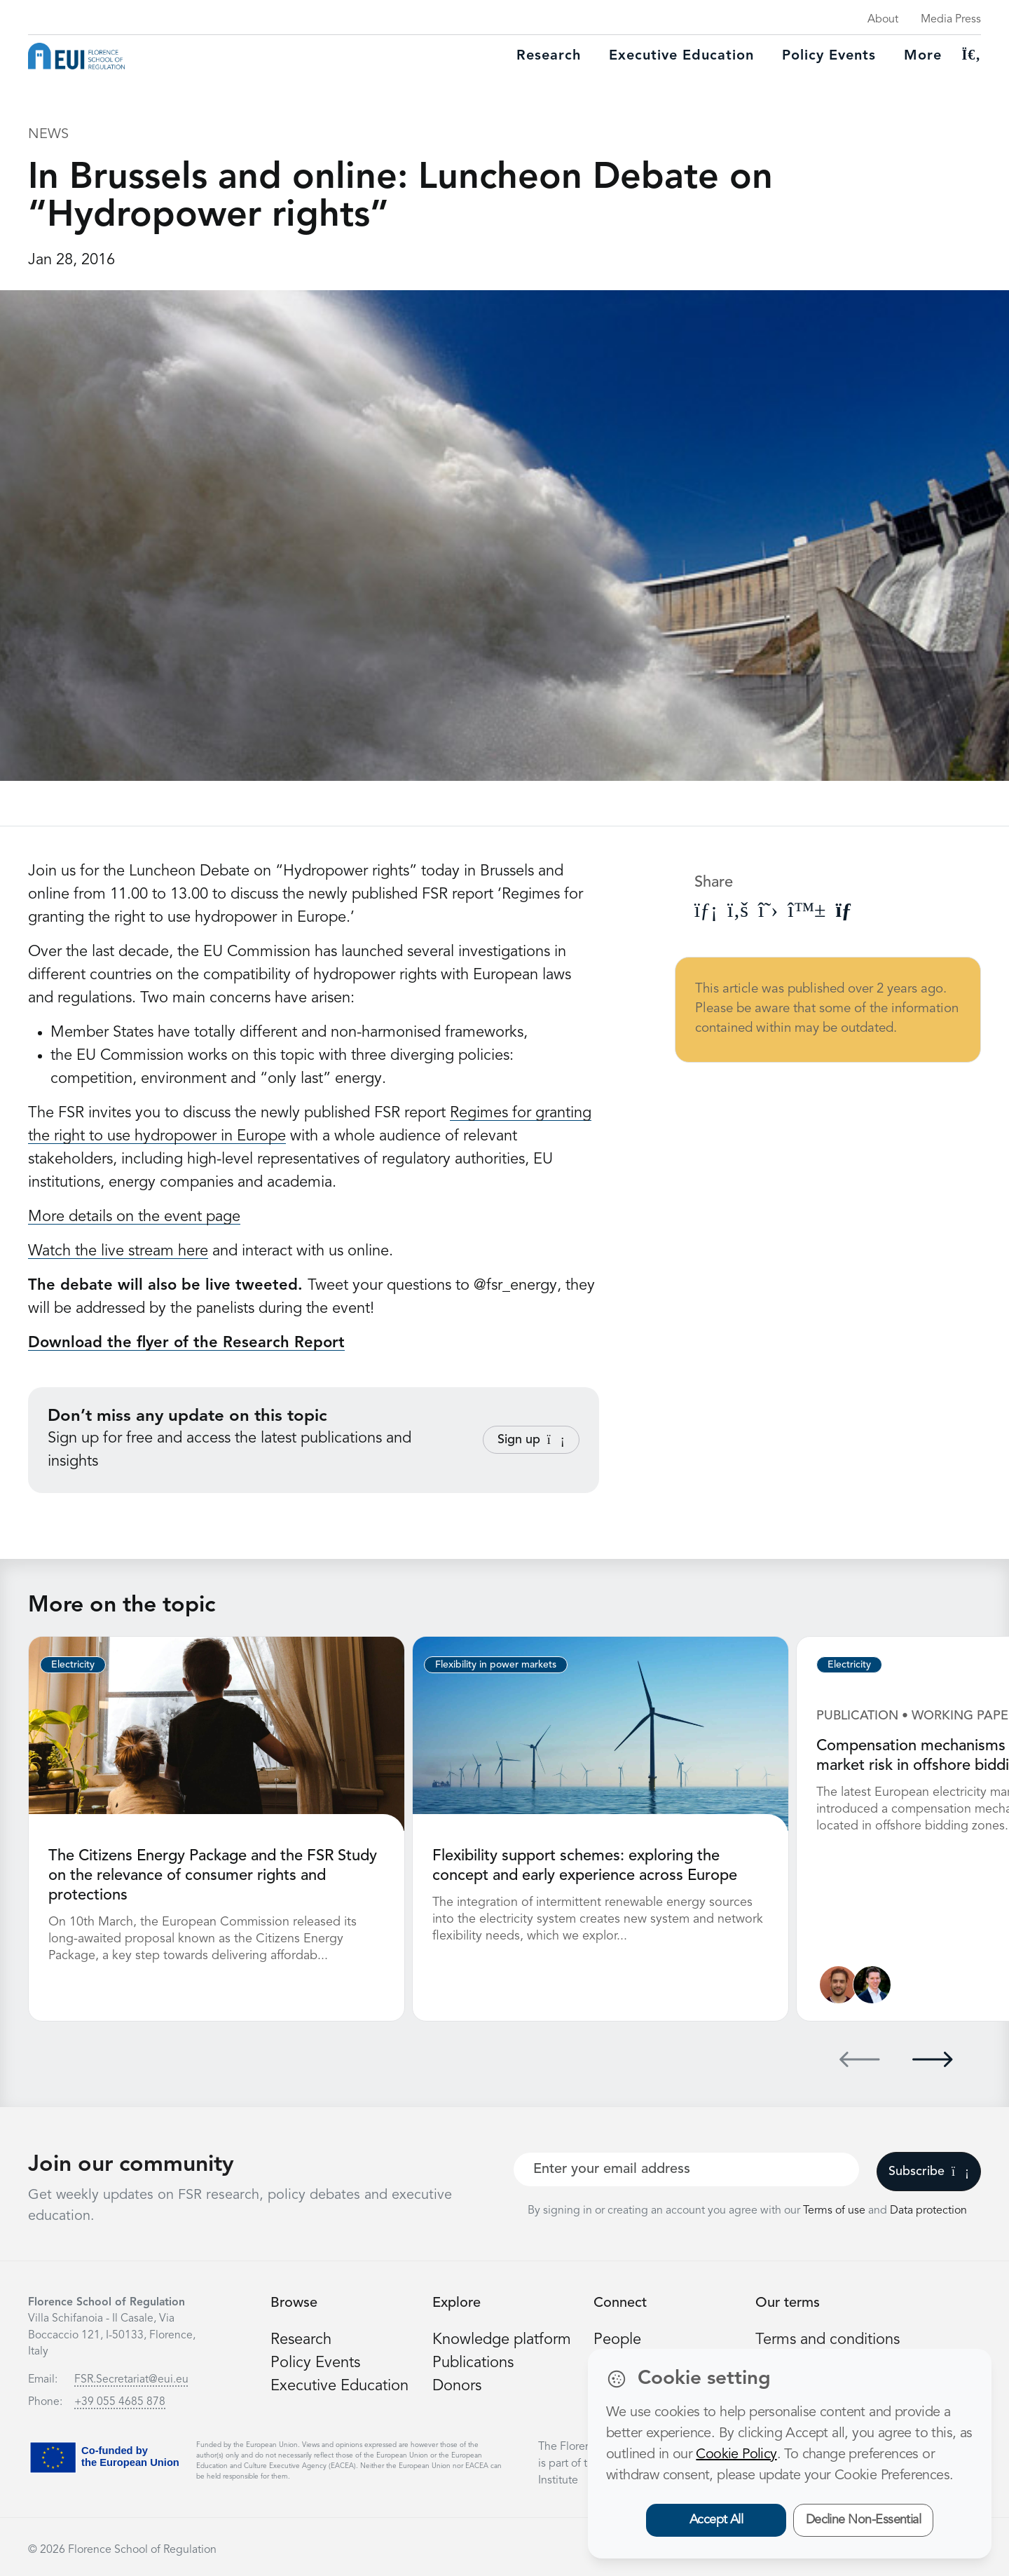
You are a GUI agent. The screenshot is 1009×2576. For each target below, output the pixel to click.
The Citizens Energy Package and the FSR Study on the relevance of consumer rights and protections (212, 1875)
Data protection (928, 2210)
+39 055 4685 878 (119, 2402)
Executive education (681, 56)
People (617, 2339)
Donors (456, 2386)
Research (548, 56)
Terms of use (835, 2210)
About (882, 19)
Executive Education (339, 2386)
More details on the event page (134, 1217)
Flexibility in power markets (495, 1665)
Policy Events (829, 56)
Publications (473, 2363)
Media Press (951, 19)
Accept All (716, 2520)
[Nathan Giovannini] (838, 1984)
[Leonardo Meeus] (872, 1984)
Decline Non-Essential (863, 2520)
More (923, 56)
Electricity (73, 1665)
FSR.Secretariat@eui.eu (131, 2379)
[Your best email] (686, 2169)
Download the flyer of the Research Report (186, 1343)
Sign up (531, 1439)
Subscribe (928, 2171)
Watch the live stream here (118, 1251)
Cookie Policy (736, 2455)
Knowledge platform (501, 2339)
